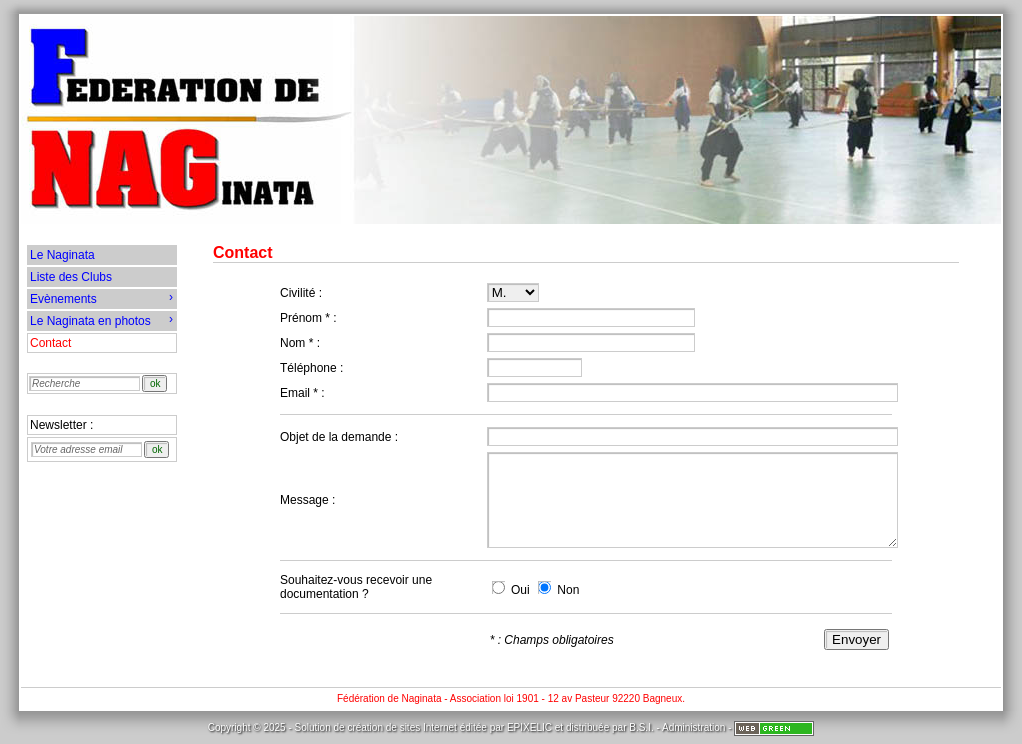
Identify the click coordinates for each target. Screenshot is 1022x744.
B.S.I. (641, 727)
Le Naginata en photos (101, 320)
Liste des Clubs (71, 277)
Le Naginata (62, 255)
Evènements (101, 298)
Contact (50, 343)
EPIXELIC (529, 727)
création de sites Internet (402, 727)
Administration (693, 727)
